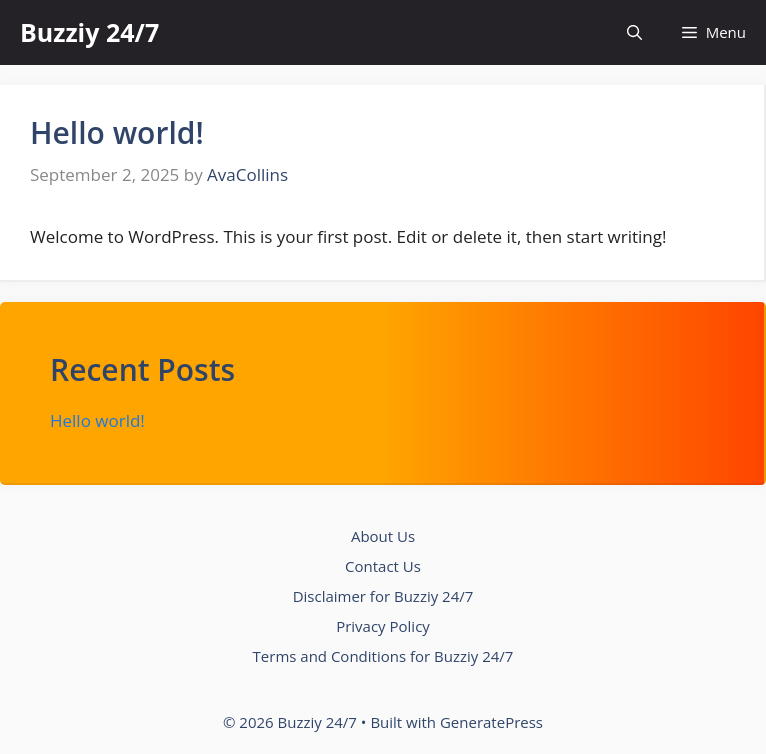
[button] (634, 32)
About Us (383, 536)
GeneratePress (491, 722)
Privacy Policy (383, 626)
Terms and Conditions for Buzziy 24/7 (383, 656)
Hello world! (117, 132)
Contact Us (383, 566)
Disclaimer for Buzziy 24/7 (383, 596)
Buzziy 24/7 (89, 32)
